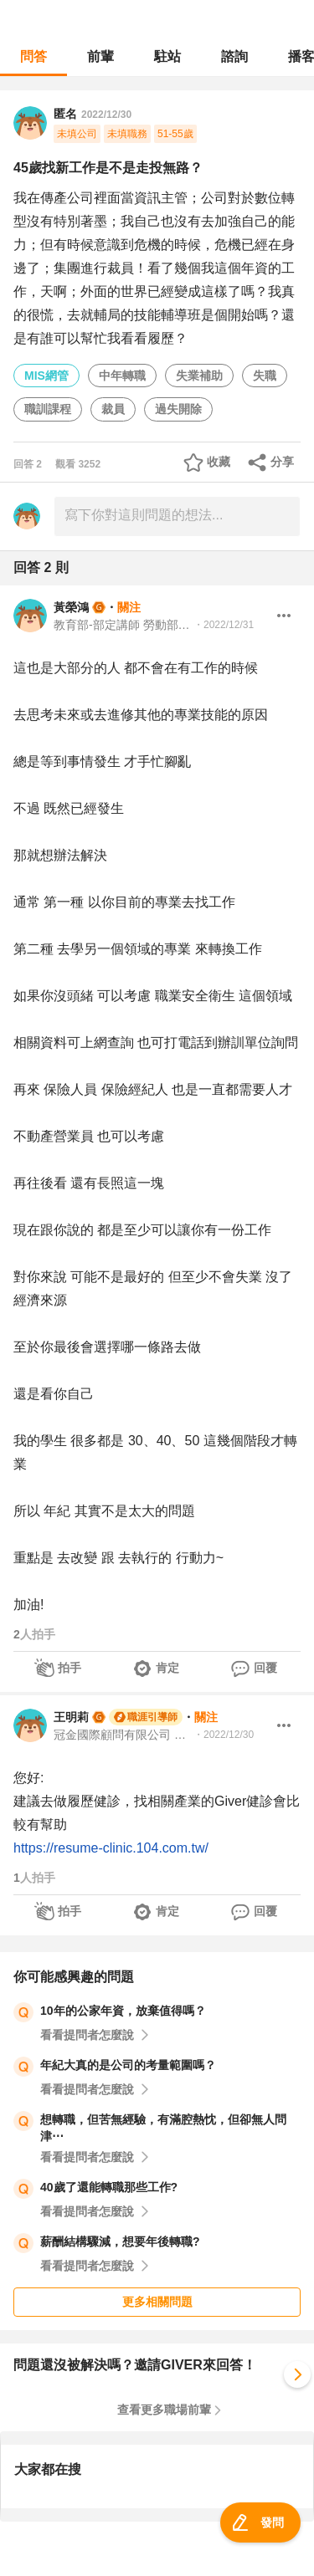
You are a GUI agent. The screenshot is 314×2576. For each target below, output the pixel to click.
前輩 (100, 56)
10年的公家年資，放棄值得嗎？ (123, 2010)
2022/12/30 (106, 114)
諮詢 (234, 56)
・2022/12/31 (223, 625)
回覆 (265, 1667)
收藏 (218, 461)
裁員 (113, 409)
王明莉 (71, 1717)
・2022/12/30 (223, 1734)
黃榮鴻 (71, 607)
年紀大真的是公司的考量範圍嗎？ (128, 2065)
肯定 (167, 1667)
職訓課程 (47, 409)
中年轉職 (122, 375)
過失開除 (178, 409)
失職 (264, 375)
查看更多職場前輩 (164, 2409)
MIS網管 (46, 375)
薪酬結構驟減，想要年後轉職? (120, 2241)
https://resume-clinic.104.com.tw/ (110, 1848)
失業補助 (199, 375)
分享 (282, 461)
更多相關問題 (157, 2301)
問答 (33, 56)
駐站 (167, 56)
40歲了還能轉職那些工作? (109, 2187)
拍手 (69, 1667)
